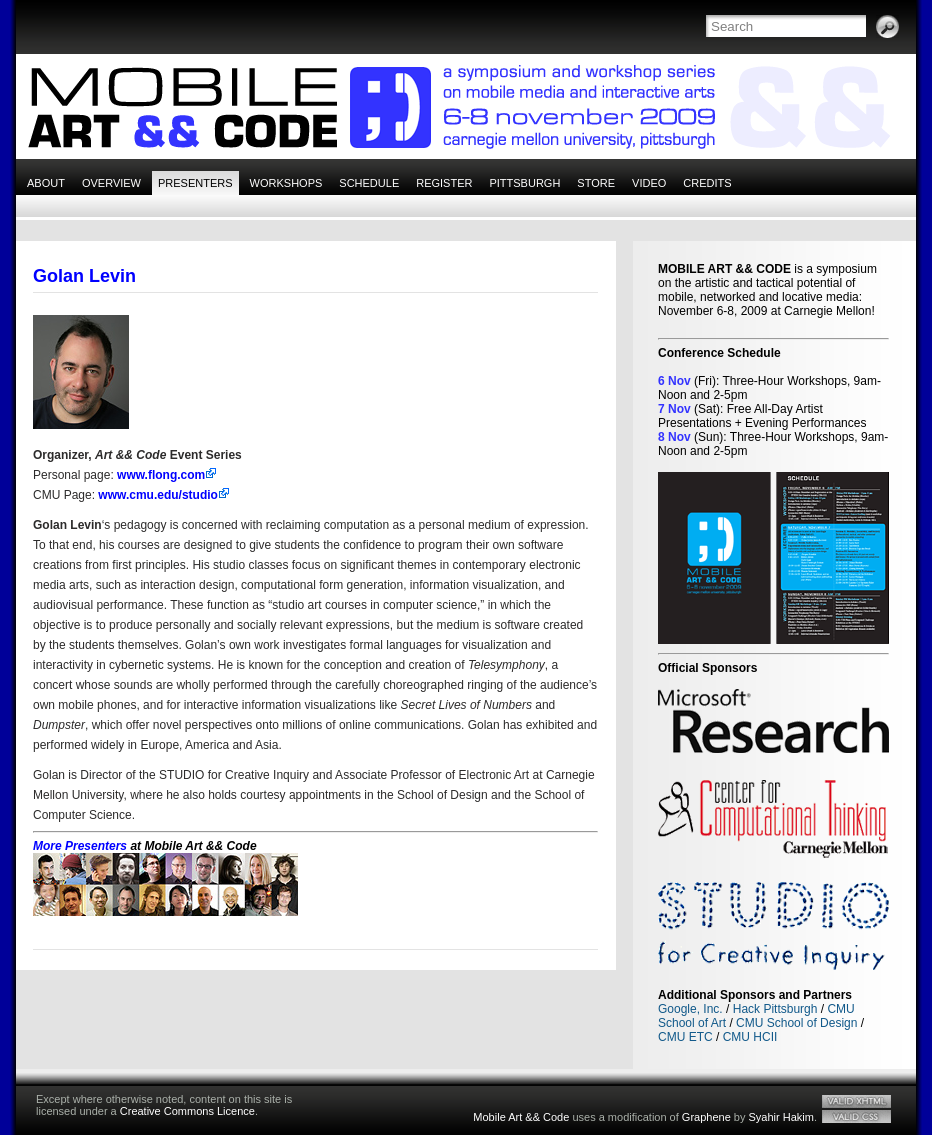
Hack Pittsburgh (775, 1009)
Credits (707, 183)
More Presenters (80, 846)
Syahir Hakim (781, 1117)
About (46, 183)
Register (444, 183)
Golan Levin (84, 276)
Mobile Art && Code (521, 1117)
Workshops (286, 183)
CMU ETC (685, 1037)
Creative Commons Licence (187, 1111)
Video (649, 183)
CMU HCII (750, 1037)
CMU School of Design (796, 1023)
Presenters (195, 183)
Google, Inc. (690, 1009)
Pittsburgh (524, 183)
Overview (111, 183)
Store (596, 183)
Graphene (706, 1117)
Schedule (369, 183)
